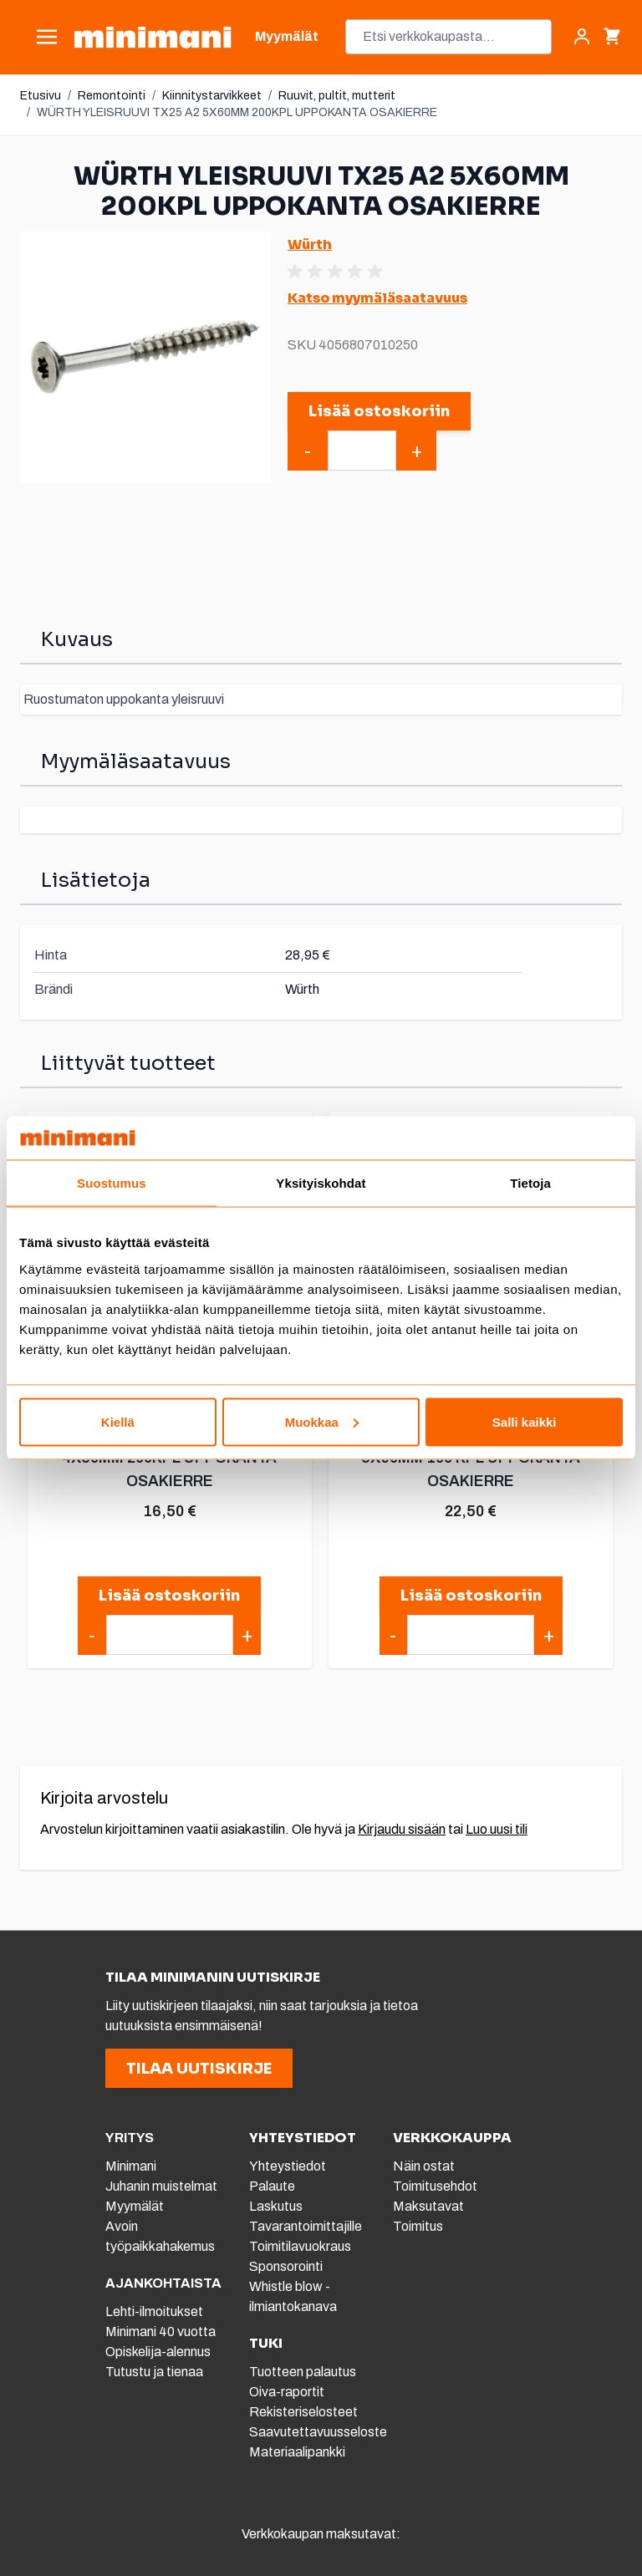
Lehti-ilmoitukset (154, 2311)
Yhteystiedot (287, 2166)
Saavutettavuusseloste (318, 2432)
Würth (310, 244)
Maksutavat (428, 2206)
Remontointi (111, 95)
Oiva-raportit (286, 2392)
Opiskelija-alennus (158, 2351)
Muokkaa (322, 1421)
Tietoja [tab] (530, 1183)
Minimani (130, 2166)
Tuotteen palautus (304, 2372)
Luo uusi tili (496, 1829)
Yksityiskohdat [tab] (320, 1183)
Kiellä (118, 1421)
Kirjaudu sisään (402, 1829)
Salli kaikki (524, 1421)
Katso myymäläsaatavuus (377, 298)
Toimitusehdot (435, 2186)
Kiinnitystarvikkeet (212, 95)
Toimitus (418, 2226)
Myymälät (134, 2206)
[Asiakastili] (582, 37)
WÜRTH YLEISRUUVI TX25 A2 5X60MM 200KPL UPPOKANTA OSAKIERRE (237, 112)
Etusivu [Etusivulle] (40, 95)
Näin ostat (424, 2166)
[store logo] (153, 37)
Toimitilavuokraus (300, 2246)
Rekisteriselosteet (303, 2412)
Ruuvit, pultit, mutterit (336, 95)
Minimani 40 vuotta (160, 2331)
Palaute (272, 2186)
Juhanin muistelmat (161, 2186)
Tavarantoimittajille (305, 2226)
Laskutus (276, 2206)
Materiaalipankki (297, 2452)
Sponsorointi (286, 2266)
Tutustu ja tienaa (154, 2372)
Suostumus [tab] (111, 1183)
